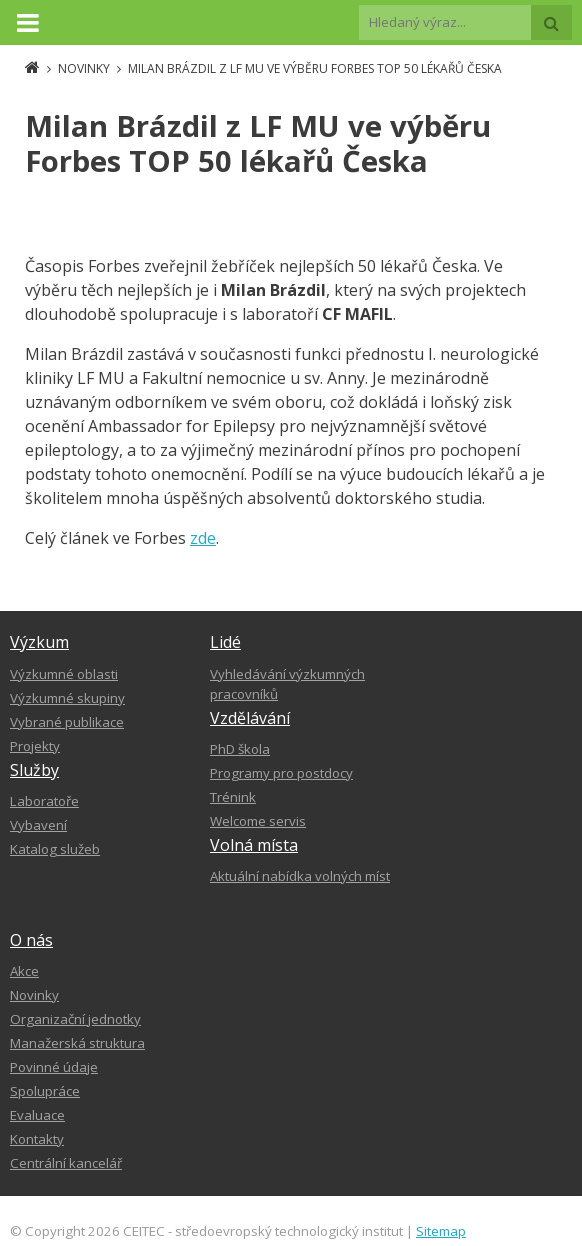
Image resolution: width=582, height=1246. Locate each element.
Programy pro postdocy (281, 773)
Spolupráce (45, 1091)
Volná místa (254, 845)
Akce (24, 971)
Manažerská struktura (77, 1043)
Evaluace (37, 1115)
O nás (31, 940)
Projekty (35, 746)
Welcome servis (258, 821)
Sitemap (441, 1231)
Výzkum (39, 642)
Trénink (233, 797)
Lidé (225, 642)
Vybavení (38, 825)
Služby (34, 770)
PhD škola (240, 749)
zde (203, 538)
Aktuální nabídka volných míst (300, 876)
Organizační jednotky (75, 1019)
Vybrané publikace (67, 722)
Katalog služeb (55, 849)
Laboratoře (44, 801)
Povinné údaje (54, 1067)
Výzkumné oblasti (64, 674)
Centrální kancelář (66, 1163)
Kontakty (37, 1139)
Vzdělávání (250, 718)
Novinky (34, 995)
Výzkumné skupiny (67, 698)
